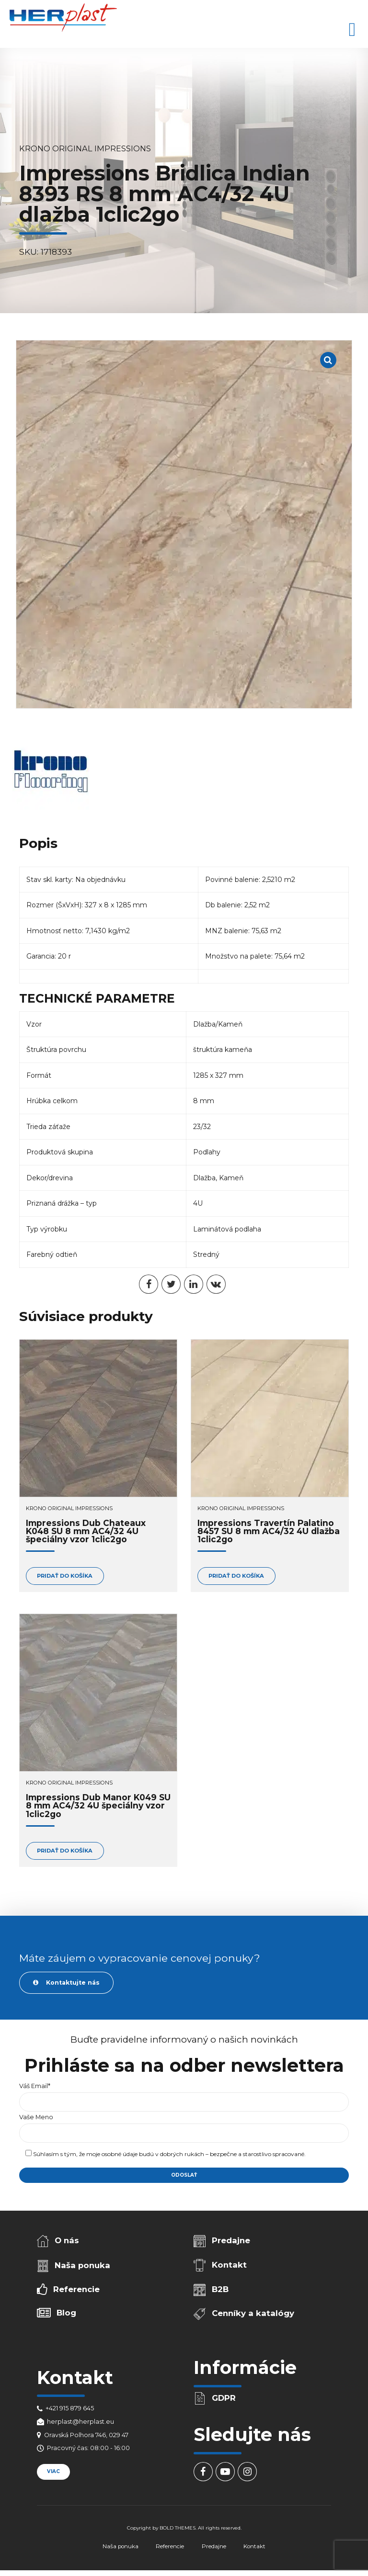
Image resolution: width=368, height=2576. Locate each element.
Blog (66, 2312)
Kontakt (229, 2265)
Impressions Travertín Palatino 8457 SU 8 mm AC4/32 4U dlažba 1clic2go (268, 1531)
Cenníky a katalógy (253, 2313)
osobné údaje (120, 2154)
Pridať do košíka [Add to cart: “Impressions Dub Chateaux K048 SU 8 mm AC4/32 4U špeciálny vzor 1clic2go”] (64, 1575)
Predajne (231, 2240)
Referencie (76, 2289)
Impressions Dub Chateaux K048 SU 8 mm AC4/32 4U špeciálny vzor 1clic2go (86, 1531)
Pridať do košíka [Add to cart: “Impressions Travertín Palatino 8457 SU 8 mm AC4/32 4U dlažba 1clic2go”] (236, 1575)
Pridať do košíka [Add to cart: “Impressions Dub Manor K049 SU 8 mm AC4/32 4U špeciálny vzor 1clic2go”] (64, 1850)
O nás (67, 2240)
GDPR (224, 2398)
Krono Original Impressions (85, 148)
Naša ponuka (82, 2265)
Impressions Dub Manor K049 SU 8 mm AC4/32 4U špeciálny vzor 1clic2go (98, 1805)
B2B (220, 2289)
